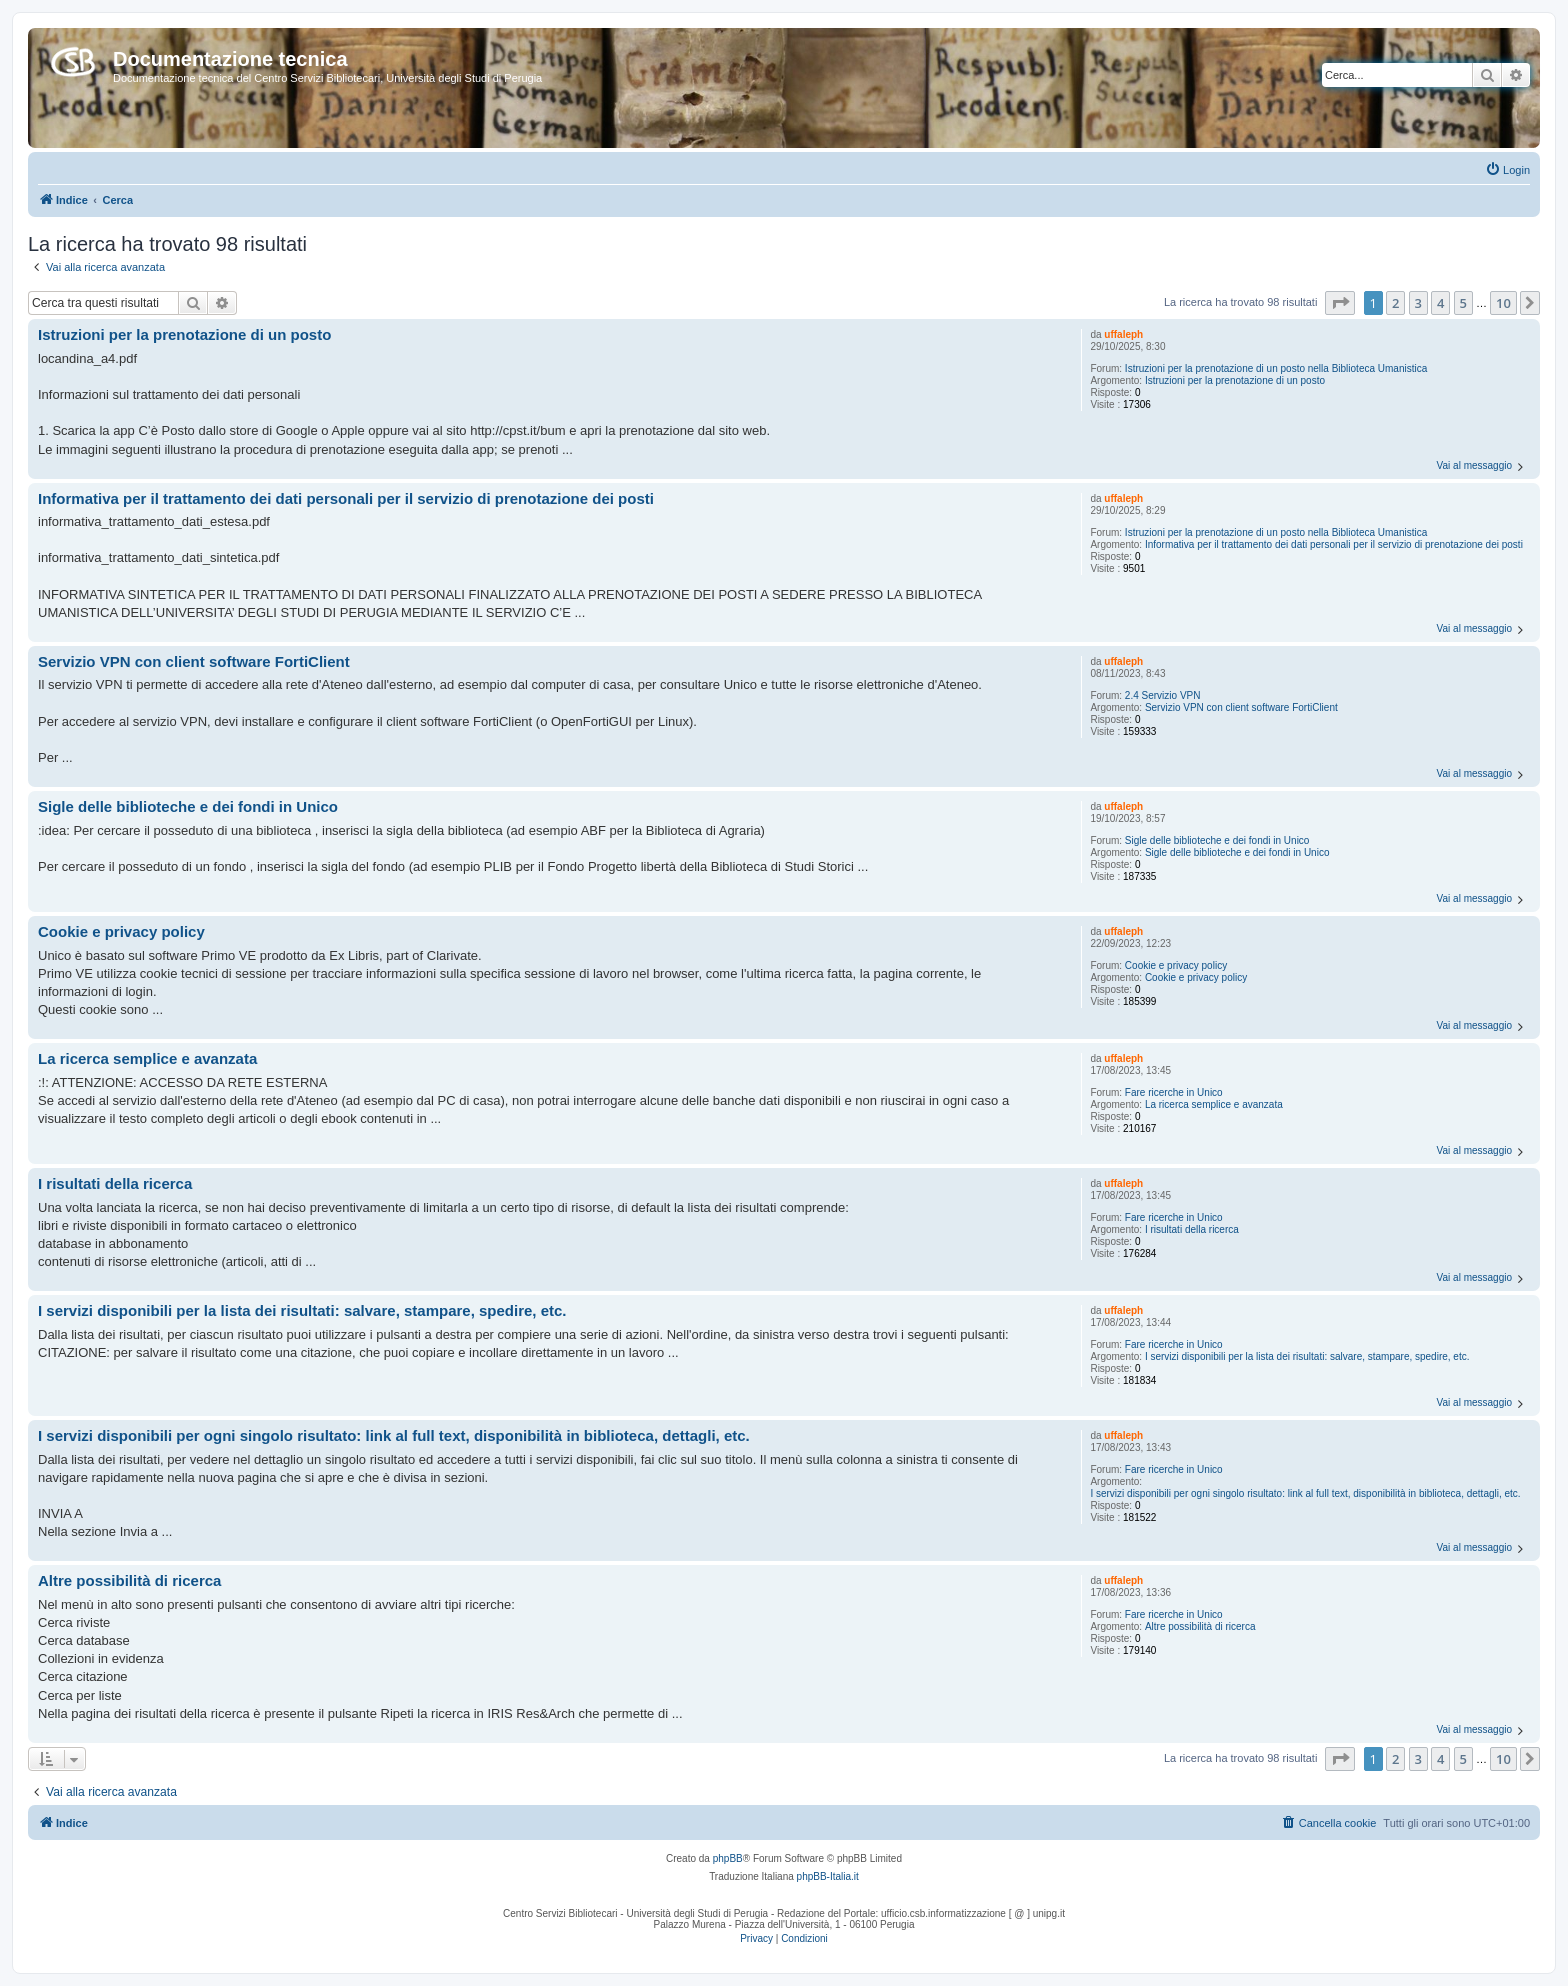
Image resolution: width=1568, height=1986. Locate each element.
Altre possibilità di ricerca (1200, 1626)
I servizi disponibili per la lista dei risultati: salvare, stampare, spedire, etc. (1307, 1356)
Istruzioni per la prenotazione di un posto (1235, 380)
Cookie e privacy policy (1176, 965)
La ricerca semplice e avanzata (1214, 1104)
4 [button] (1440, 303)
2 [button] (1395, 303)
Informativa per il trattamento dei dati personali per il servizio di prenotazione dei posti (1334, 544)
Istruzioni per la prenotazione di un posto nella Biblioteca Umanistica (1276, 368)
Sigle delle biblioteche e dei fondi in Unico (1217, 840)
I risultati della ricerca (1192, 1229)
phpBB (728, 1858)
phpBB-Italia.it (828, 1876)
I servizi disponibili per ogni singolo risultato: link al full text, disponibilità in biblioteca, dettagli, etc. (1305, 1493)
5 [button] (1463, 303)
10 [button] (1503, 303)
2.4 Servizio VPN (1163, 695)
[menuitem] (1507, 170)
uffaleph (1123, 334)
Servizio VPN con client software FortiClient (1241, 707)
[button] (1340, 303)
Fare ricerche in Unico (1174, 1092)
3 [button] (1418, 303)
